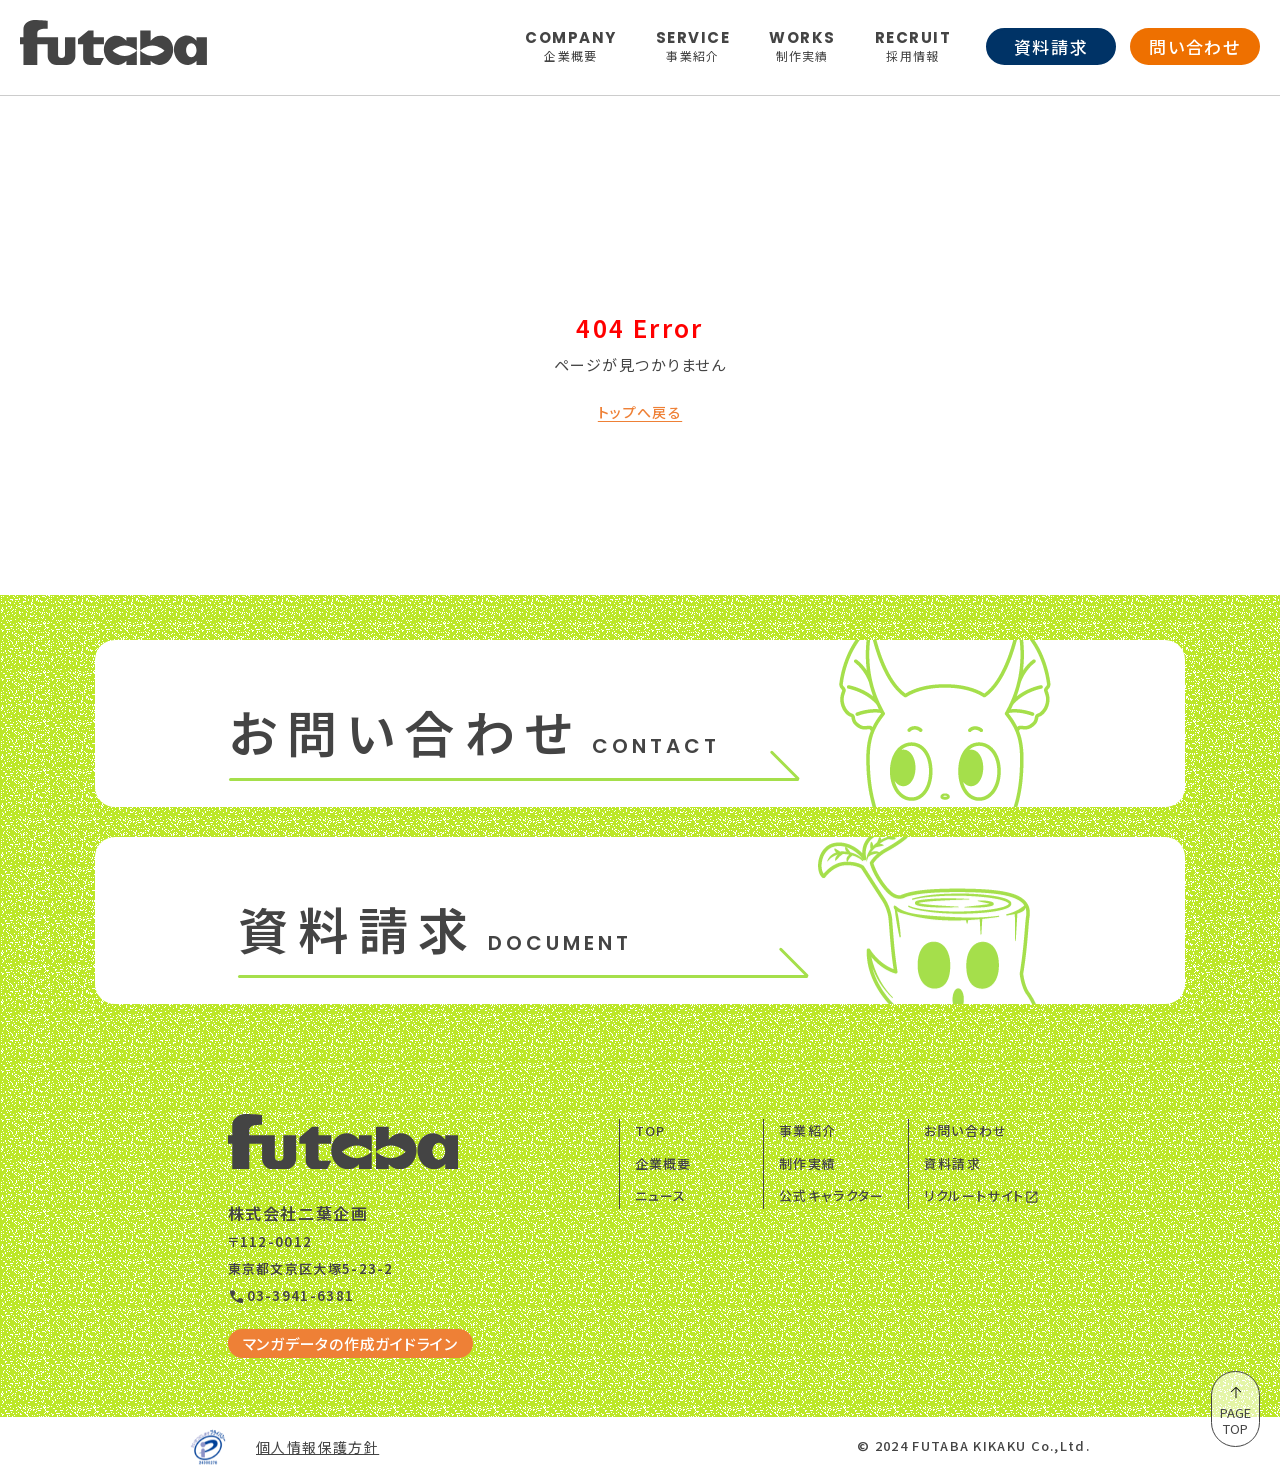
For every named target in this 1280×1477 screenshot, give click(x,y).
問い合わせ (1195, 46)
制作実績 (807, 1163)
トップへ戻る (640, 412)
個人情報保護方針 (317, 1447)
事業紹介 (807, 1130)
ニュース (661, 1195)
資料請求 (1051, 46)
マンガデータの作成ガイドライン (350, 1343)
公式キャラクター (831, 1195)
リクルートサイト (982, 1195)
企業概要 (663, 1163)
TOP (650, 1130)
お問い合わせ (966, 1130)
